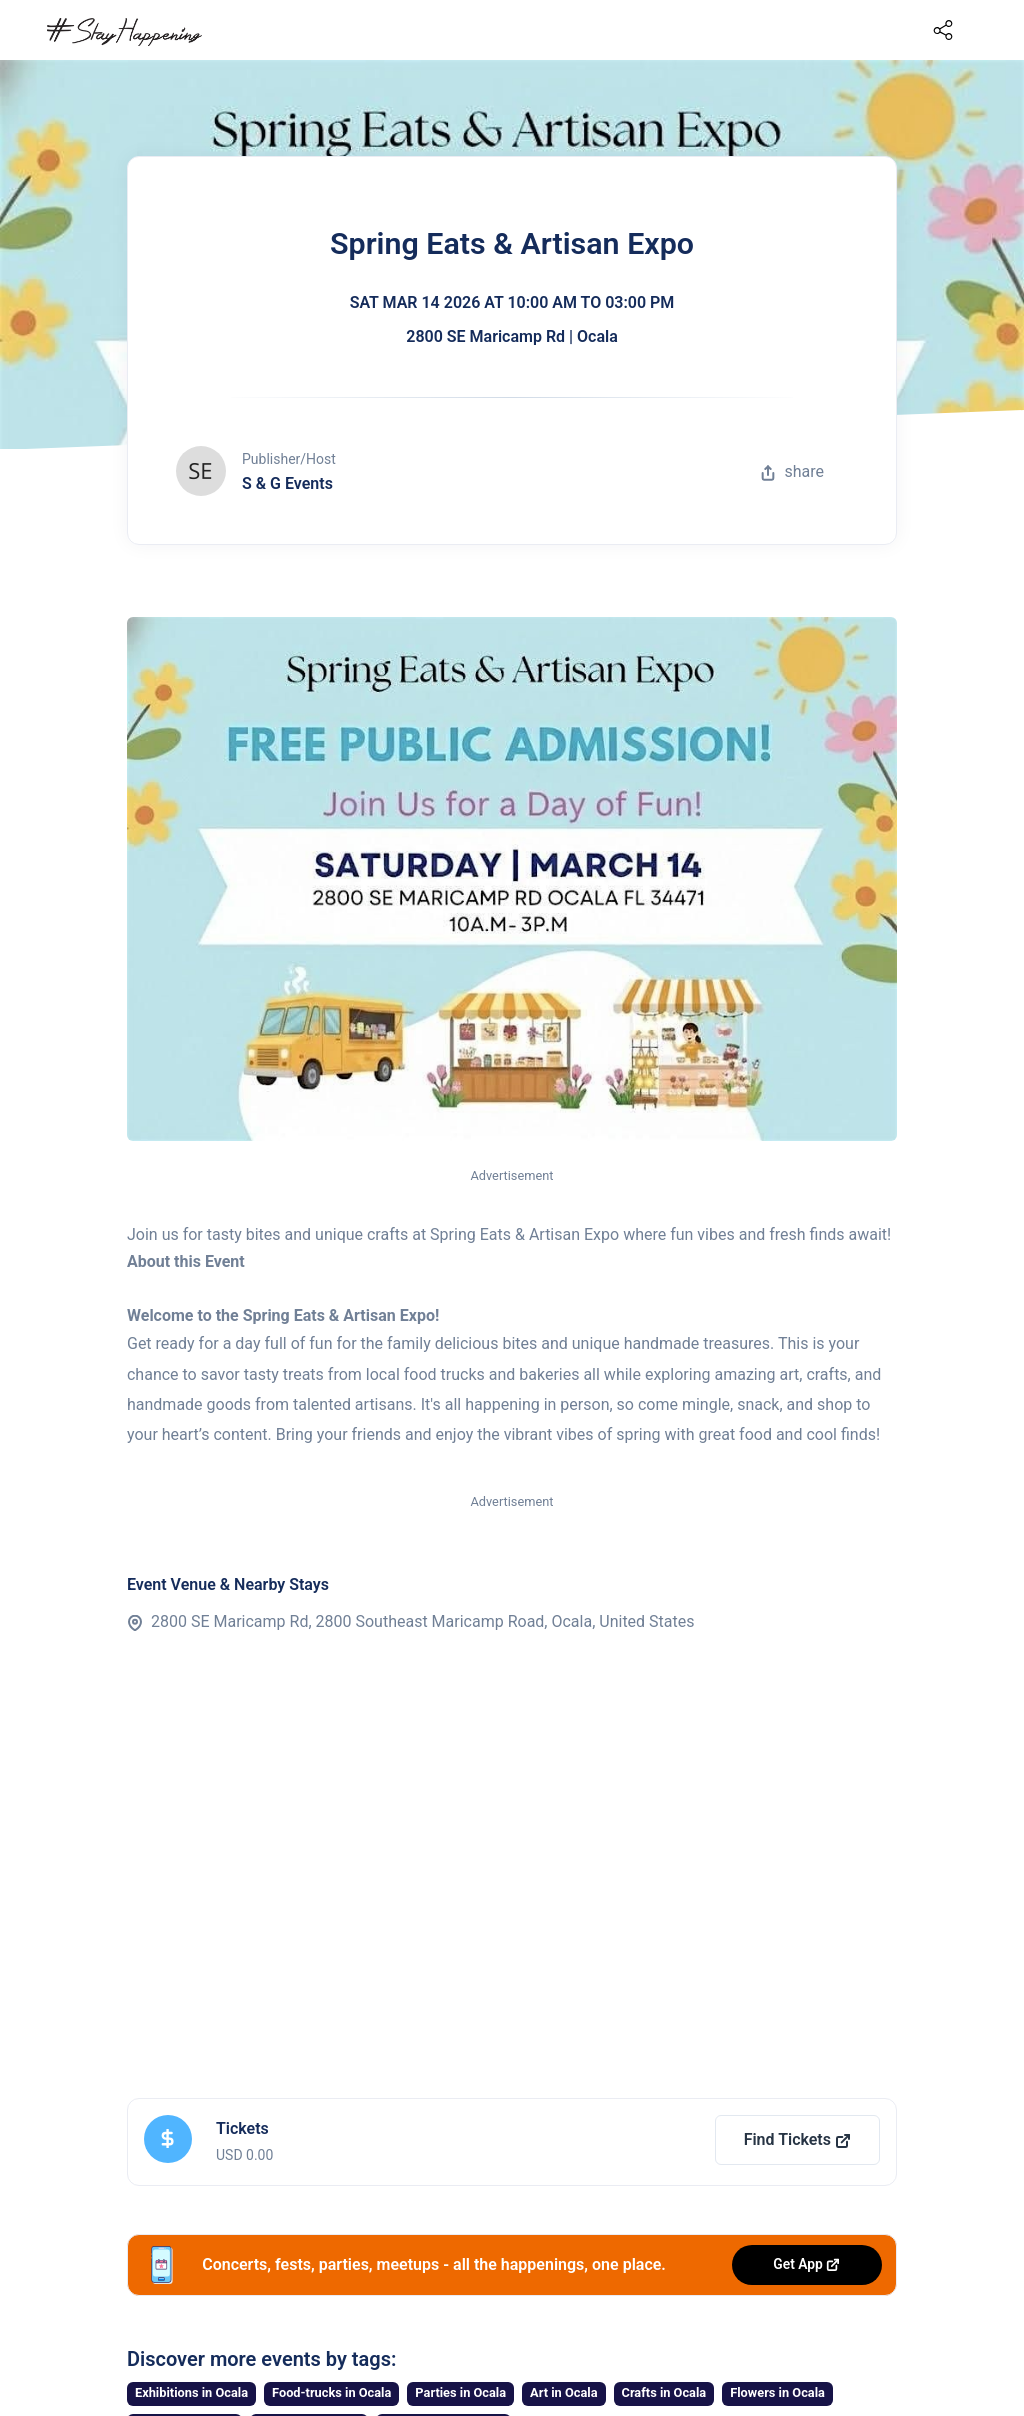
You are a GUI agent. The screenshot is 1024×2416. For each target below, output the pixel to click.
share (792, 471)
